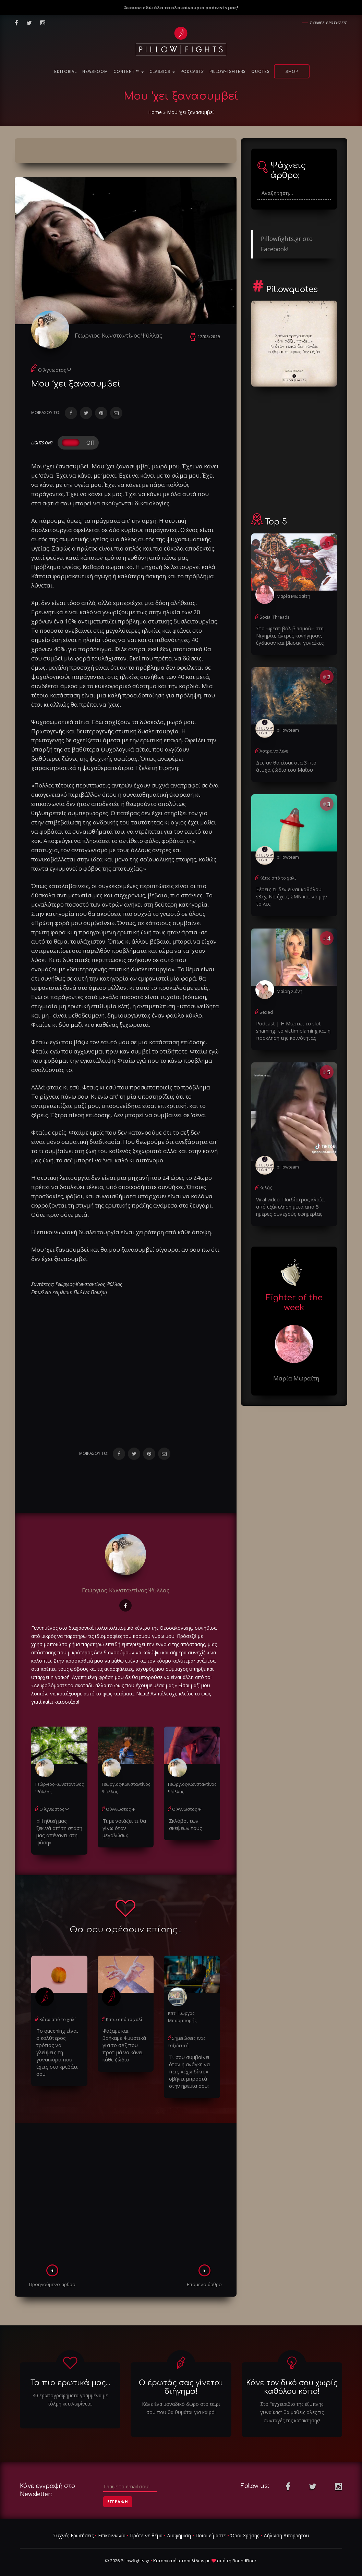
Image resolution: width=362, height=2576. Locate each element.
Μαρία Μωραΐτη (293, 596)
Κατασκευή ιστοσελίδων (178, 2552)
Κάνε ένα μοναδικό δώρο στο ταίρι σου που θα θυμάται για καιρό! (181, 2399)
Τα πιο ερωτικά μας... (70, 2374)
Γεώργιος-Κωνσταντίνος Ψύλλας (121, 335)
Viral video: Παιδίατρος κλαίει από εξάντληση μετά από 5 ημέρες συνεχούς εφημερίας (292, 1194)
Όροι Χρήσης (244, 2526)
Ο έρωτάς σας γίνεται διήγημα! (181, 2378)
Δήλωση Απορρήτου (286, 2526)
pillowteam (287, 728)
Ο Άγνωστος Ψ (54, 373)
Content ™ (128, 72)
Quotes (260, 72)
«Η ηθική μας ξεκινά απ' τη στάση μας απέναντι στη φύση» (58, 1829)
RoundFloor (244, 2552)
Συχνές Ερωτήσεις (73, 2526)
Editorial (65, 72)
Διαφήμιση (179, 2526)
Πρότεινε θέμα (146, 2526)
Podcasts (192, 72)
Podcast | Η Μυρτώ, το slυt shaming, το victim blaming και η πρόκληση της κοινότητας (291, 1019)
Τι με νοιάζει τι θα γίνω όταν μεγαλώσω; (122, 1829)
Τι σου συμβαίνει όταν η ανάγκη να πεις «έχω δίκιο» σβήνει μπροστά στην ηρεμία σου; (187, 2063)
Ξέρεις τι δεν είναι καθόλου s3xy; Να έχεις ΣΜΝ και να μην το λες (292, 889)
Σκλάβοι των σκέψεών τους (184, 1826)
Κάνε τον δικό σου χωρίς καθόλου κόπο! (292, 2378)
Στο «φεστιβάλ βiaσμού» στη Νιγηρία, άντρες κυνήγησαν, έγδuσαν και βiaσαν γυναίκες (288, 634)
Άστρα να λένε (274, 749)
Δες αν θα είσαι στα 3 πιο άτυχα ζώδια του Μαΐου (291, 764)
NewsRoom (95, 72)
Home (155, 112)
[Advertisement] (125, 2186)
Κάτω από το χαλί (57, 2013)
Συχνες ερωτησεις (328, 22)
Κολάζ (266, 1175)
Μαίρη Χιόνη (289, 980)
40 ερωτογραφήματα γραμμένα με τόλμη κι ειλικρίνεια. (70, 2390)
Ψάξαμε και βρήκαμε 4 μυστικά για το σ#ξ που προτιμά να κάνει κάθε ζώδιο (125, 2034)
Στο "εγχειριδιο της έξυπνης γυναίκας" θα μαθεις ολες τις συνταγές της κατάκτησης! (292, 2403)
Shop (292, 72)
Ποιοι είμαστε (210, 2526)
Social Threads (274, 617)
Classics (162, 72)
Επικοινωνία (111, 2526)
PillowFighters (227, 72)
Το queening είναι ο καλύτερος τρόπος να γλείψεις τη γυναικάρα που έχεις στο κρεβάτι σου (59, 2038)
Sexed (265, 1001)
